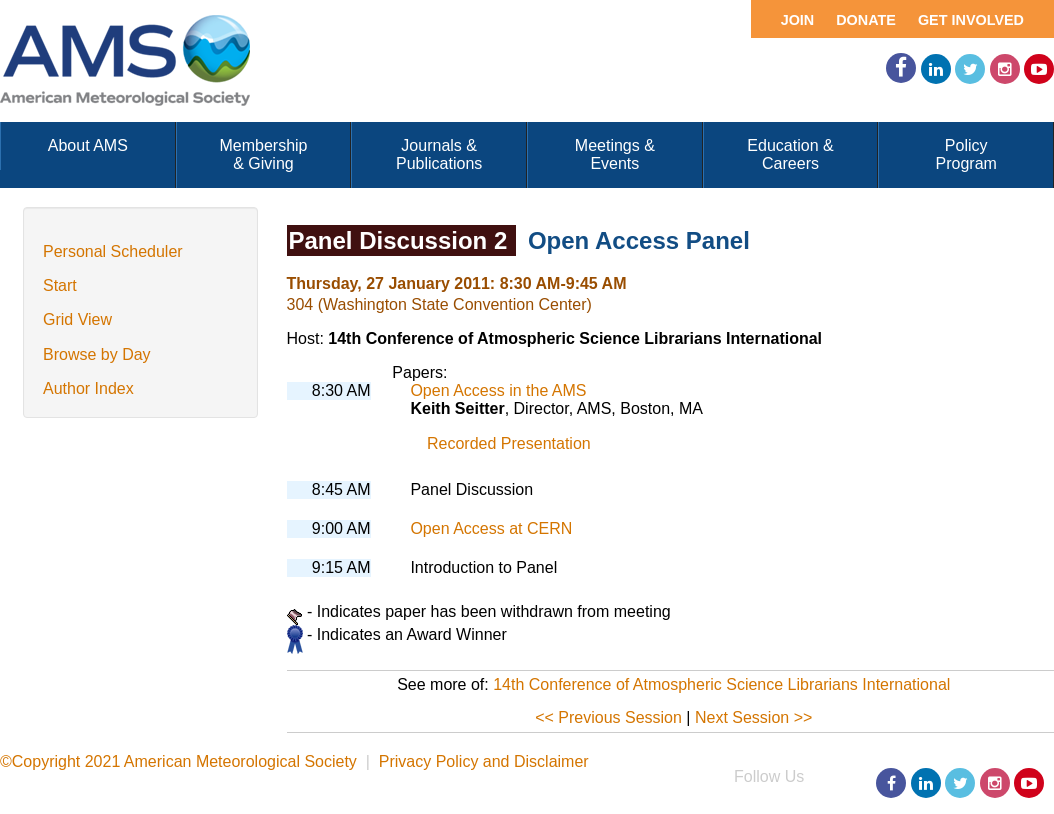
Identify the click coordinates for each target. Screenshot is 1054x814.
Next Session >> (753, 717)
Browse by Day (97, 354)
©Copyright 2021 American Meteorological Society (178, 761)
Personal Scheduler (113, 251)
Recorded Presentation (509, 443)
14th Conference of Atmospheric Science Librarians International (721, 684)
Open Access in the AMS (498, 390)
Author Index (88, 388)
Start (60, 285)
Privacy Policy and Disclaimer (484, 761)
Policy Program (966, 154)
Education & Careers (790, 154)
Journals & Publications (439, 154)
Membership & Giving (263, 154)
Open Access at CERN (491, 528)
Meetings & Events (615, 154)
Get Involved (971, 20)
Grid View (77, 319)
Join (798, 20)
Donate (866, 20)
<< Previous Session (608, 717)
